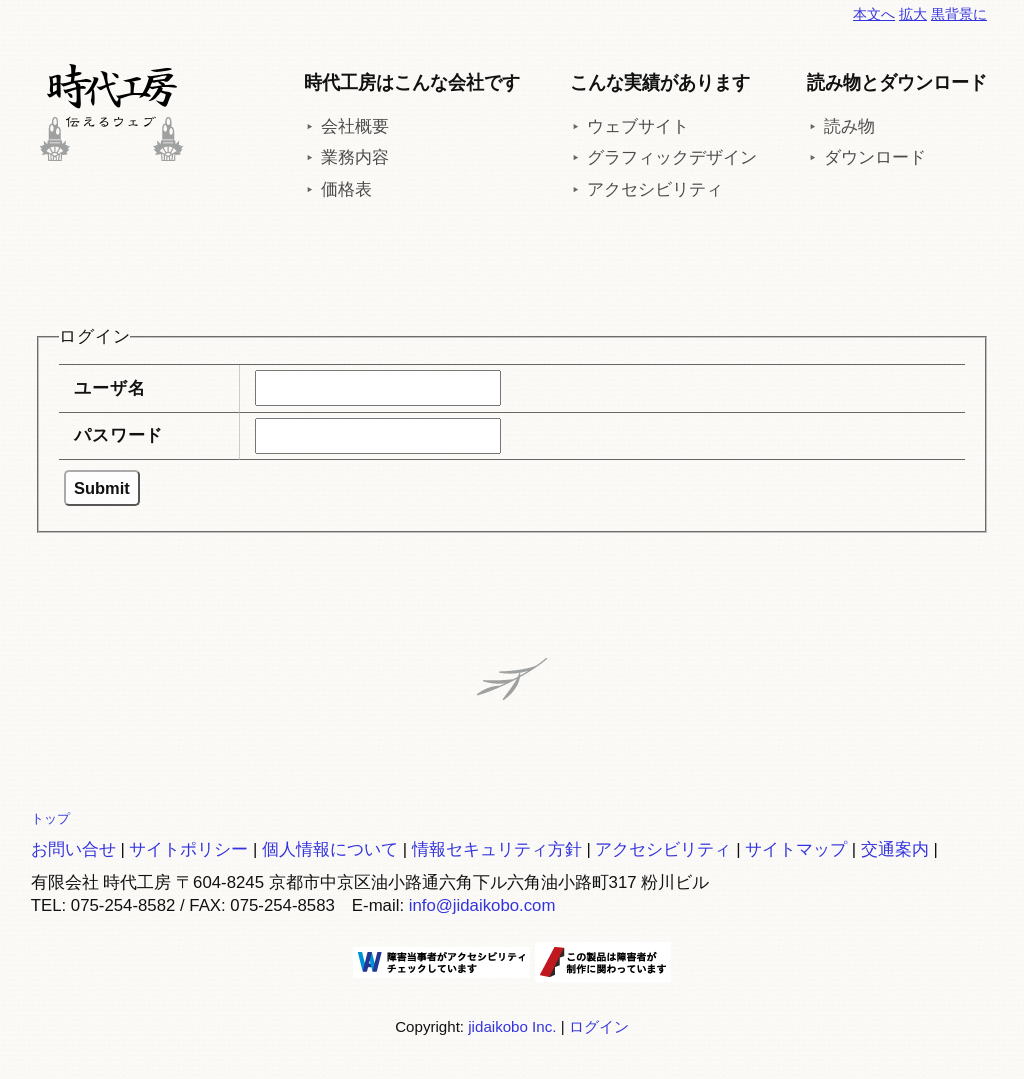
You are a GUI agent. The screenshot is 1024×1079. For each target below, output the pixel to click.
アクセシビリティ (655, 189)
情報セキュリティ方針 (497, 849)
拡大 (913, 14)
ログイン (599, 1026)
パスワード (118, 435)
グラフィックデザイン (672, 157)
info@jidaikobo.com (482, 905)
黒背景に (959, 14)
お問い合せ (73, 849)
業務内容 (355, 157)
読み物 (849, 126)
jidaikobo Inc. (512, 1026)
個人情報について (330, 849)
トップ (50, 818)
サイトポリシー (188, 849)
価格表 (346, 189)
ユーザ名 (109, 388)
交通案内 (895, 849)
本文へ (874, 14)
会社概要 (355, 126)
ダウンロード (875, 157)
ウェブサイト (638, 126)
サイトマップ (796, 849)
